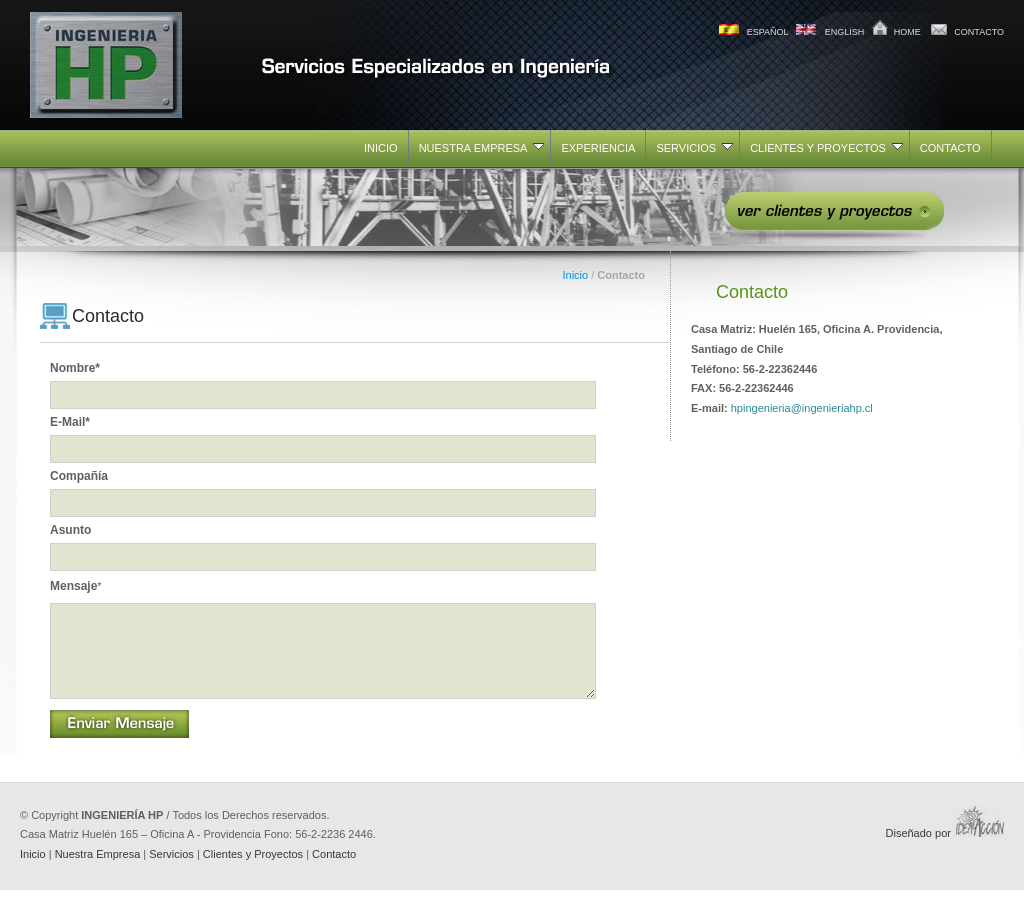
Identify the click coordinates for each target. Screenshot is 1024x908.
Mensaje (76, 586)
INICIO (381, 148)
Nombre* (75, 368)
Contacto (334, 872)
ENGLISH (845, 32)
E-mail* (70, 422)
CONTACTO (979, 32)
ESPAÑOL (768, 32)
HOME (907, 32)
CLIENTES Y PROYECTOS (826, 148)
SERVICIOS (694, 148)
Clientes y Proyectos (253, 872)
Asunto (70, 530)
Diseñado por (945, 851)
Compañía (79, 476)
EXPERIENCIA (598, 148)
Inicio (575, 275)
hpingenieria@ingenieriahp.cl (802, 408)
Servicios (171, 872)
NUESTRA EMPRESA (482, 148)
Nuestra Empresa (98, 872)
